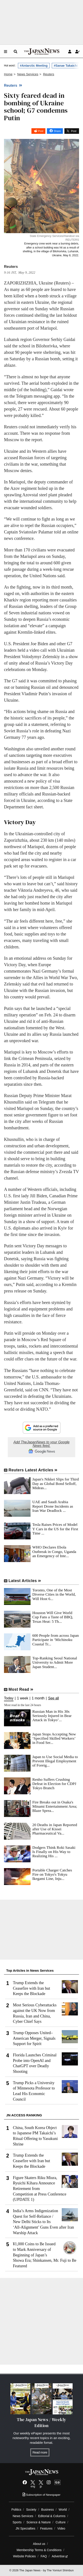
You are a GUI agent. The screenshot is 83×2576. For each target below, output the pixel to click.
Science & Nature (38, 2522)
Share (57, 131)
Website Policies (24, 2556)
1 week (22, 1698)
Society (31, 2509)
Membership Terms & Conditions (39, 2550)
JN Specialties (25, 2528)
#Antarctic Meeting (34, 65)
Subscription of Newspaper (41, 2494)
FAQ (44, 2556)
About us (39, 2544)
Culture (61, 2522)
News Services (23, 2516)
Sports (17, 2522)
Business (47, 2509)
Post (40, 131)
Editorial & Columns (52, 2516)
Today (9, 1698)
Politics (16, 2509)
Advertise (60, 2556)
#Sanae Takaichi (66, 65)
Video (61, 2528)
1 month (38, 1698)
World (63, 2509)
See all (53, 1698)
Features (46, 2528)
